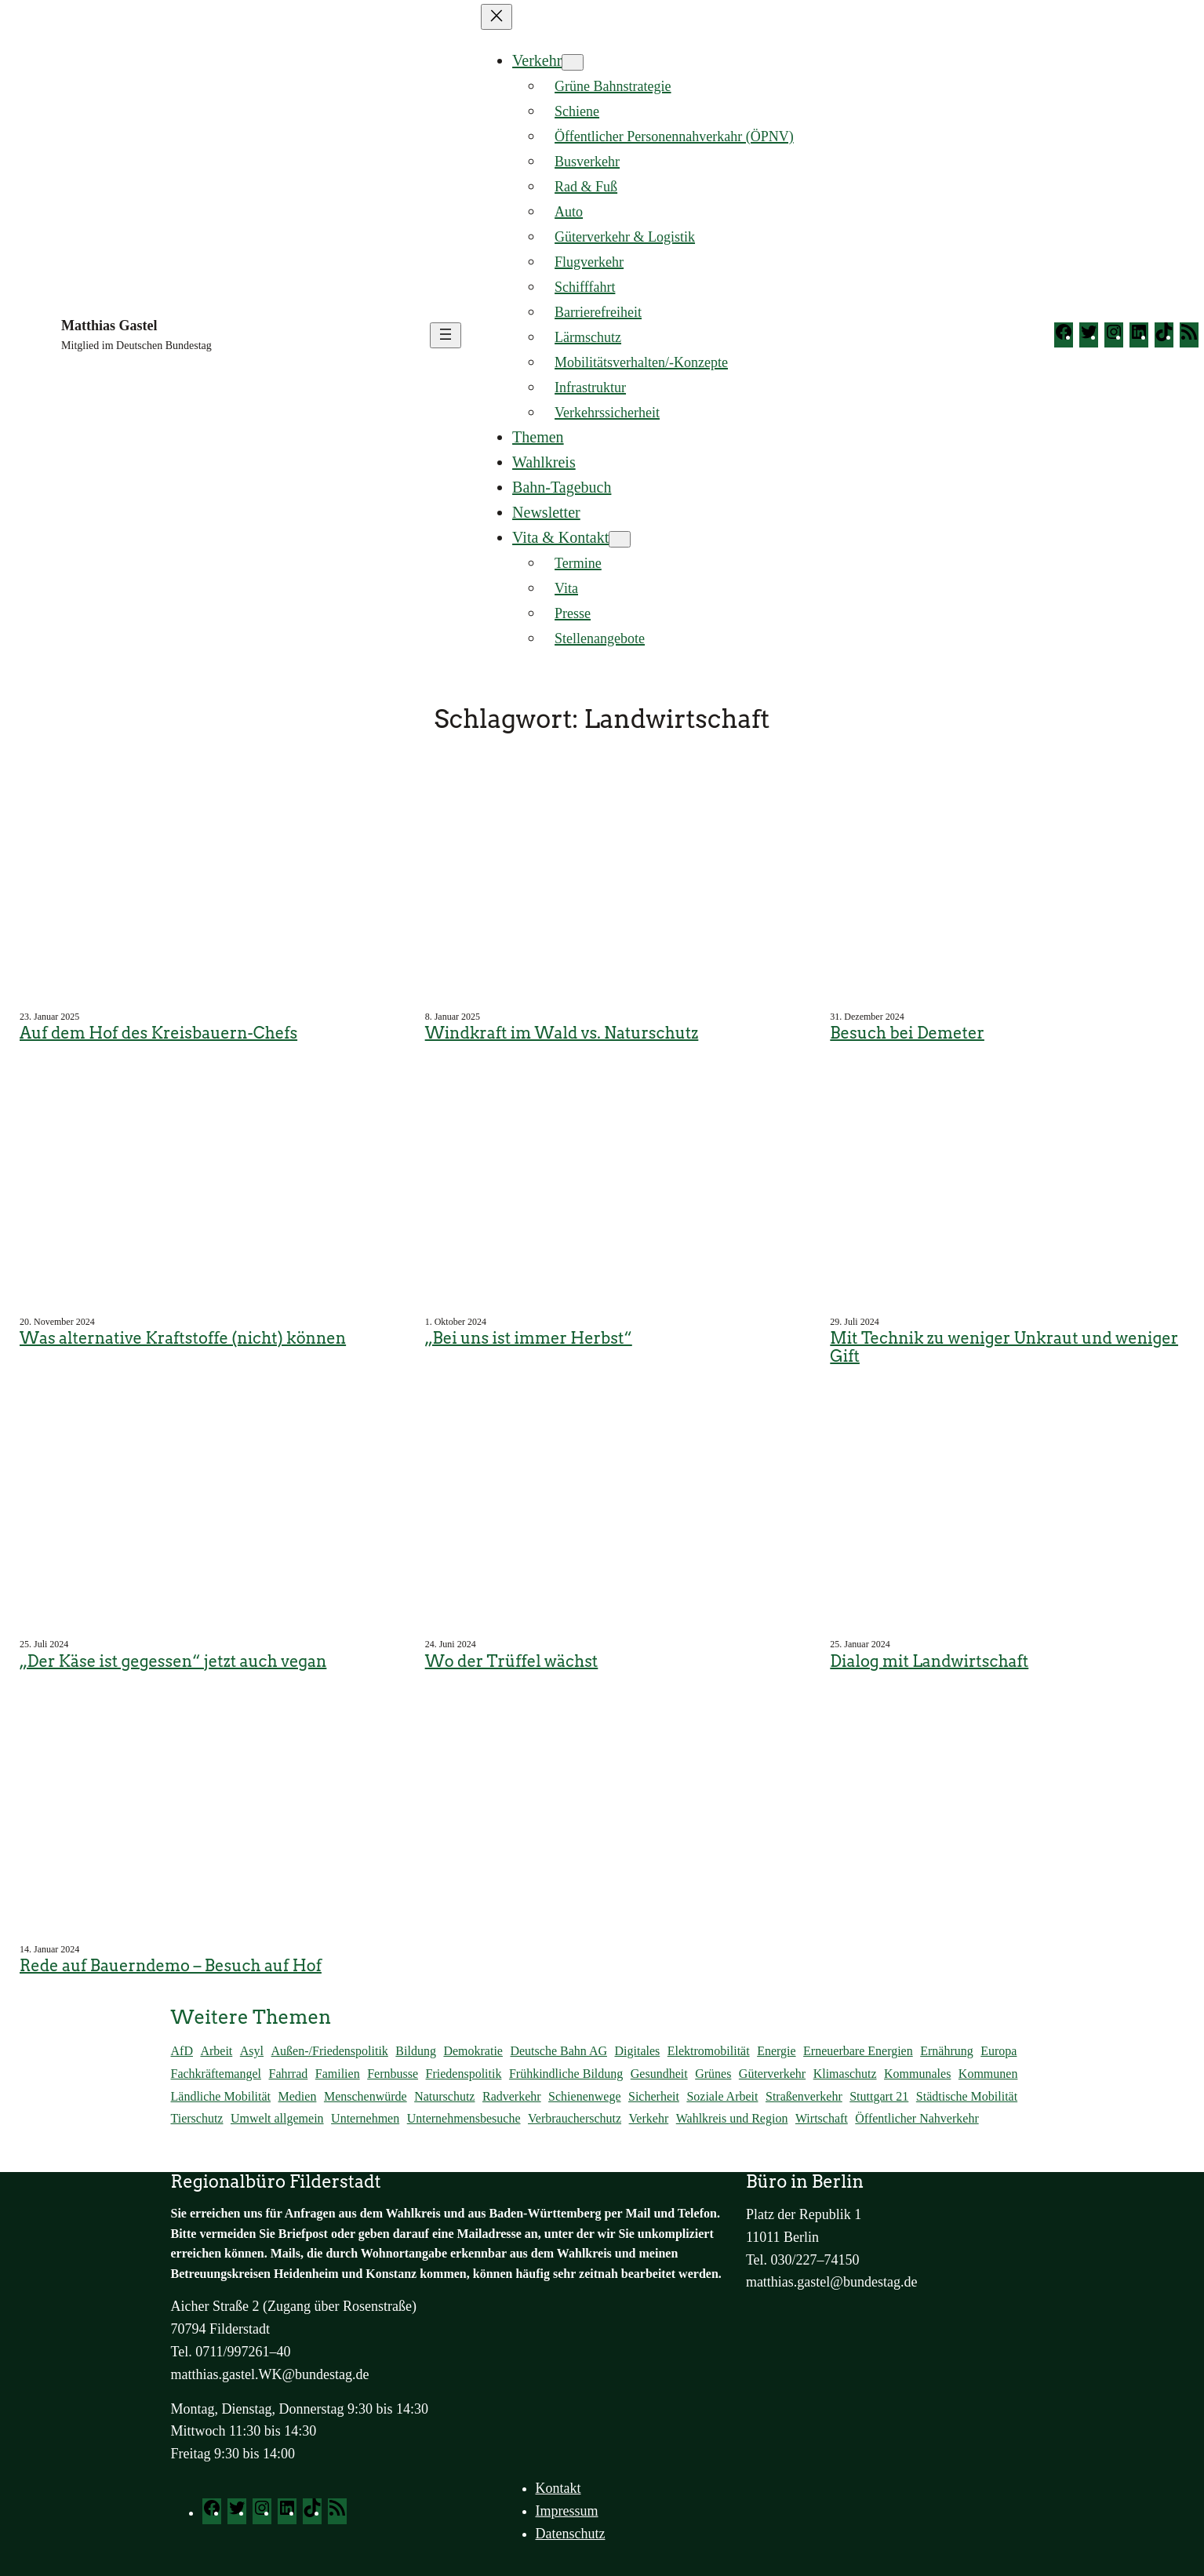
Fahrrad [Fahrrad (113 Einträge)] (288, 2073)
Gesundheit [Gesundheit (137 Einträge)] (659, 2073)
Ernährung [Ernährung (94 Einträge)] (946, 2051)
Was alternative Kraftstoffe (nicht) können (183, 1339)
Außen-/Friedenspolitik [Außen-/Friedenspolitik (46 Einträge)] (329, 2051)
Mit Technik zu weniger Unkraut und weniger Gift (1004, 1347)
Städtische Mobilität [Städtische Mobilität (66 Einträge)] (966, 2096)
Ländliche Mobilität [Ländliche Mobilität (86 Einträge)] (221, 2096)
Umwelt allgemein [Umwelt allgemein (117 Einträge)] (277, 2118)
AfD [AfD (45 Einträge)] (182, 2051)
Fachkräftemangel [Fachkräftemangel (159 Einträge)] (216, 2073)
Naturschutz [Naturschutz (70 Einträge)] (444, 2096)
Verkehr (537, 60)
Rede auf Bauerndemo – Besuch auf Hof (171, 1966)
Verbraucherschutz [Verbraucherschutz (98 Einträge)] (574, 2118)
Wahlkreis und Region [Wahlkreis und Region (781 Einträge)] (732, 2118)
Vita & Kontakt (560, 537)
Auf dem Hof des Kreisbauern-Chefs (158, 1033)
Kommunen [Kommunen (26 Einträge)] (988, 2073)
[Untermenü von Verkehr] (573, 62)
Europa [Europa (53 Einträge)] (998, 2051)
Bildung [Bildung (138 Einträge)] (415, 2051)
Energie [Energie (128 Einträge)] (776, 2051)
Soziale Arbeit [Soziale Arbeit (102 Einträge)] (722, 2096)
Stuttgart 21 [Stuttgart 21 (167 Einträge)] (878, 2096)
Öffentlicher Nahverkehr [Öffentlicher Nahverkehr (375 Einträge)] (916, 2118)
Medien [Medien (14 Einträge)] (297, 2096)
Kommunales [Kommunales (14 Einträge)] (917, 2073)
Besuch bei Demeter (907, 1033)
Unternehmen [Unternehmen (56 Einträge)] (365, 2118)
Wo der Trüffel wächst (511, 1662)
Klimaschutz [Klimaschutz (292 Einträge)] (845, 2073)
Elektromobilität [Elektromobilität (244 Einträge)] (708, 2051)
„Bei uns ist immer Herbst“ (528, 1339)
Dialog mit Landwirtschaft (929, 1662)
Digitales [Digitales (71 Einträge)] (637, 2051)
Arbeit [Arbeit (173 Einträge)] (216, 2051)
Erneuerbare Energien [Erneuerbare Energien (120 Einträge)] (858, 2051)
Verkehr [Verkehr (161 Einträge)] (649, 2118)
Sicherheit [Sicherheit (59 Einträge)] (653, 2096)
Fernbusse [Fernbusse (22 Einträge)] (392, 2073)
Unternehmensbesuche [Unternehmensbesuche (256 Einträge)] (464, 2118)
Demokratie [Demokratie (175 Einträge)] (473, 2051)
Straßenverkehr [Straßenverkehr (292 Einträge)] (804, 2096)
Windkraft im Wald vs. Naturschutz (562, 1033)
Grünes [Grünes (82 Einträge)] (713, 2073)
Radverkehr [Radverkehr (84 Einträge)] (511, 2096)
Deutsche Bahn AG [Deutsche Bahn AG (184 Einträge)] (558, 2051)
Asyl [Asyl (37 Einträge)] (252, 2051)
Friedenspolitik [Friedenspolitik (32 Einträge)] (464, 2073)
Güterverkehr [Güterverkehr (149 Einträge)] (772, 2073)
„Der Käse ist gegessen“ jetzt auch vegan (173, 1662)
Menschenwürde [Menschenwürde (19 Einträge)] (365, 2096)
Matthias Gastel (109, 325)
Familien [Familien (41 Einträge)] (337, 2073)
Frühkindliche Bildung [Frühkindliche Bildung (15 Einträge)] (566, 2073)
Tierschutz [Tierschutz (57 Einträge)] (197, 2118)
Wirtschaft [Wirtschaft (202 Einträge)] (821, 2118)
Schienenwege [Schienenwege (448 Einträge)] (584, 2096)
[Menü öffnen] (445, 335)
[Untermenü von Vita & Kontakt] (620, 539)
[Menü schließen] (496, 17)
